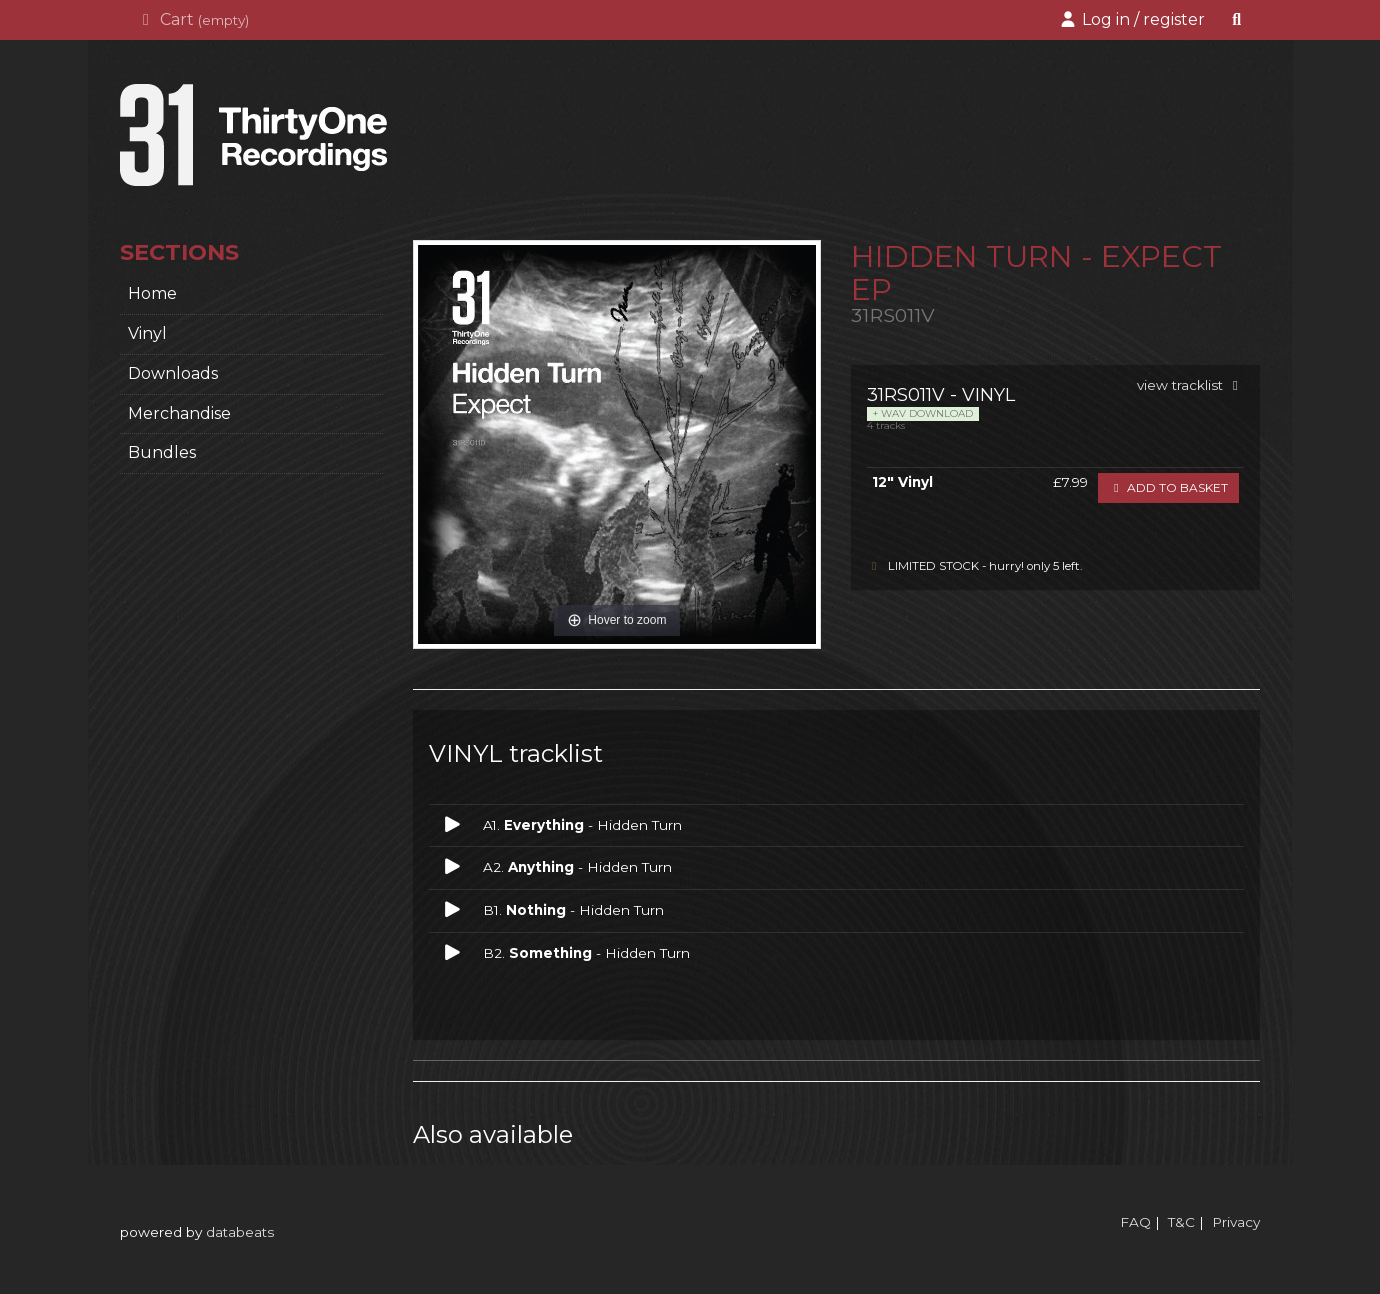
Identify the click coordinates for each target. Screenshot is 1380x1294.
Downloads (173, 373)
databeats (240, 1232)
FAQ (1135, 1222)
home (152, 293)
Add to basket (1168, 487)
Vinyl (147, 333)
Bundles (162, 452)
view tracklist (1190, 385)
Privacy (1236, 1222)
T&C (1181, 1222)
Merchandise (179, 413)
